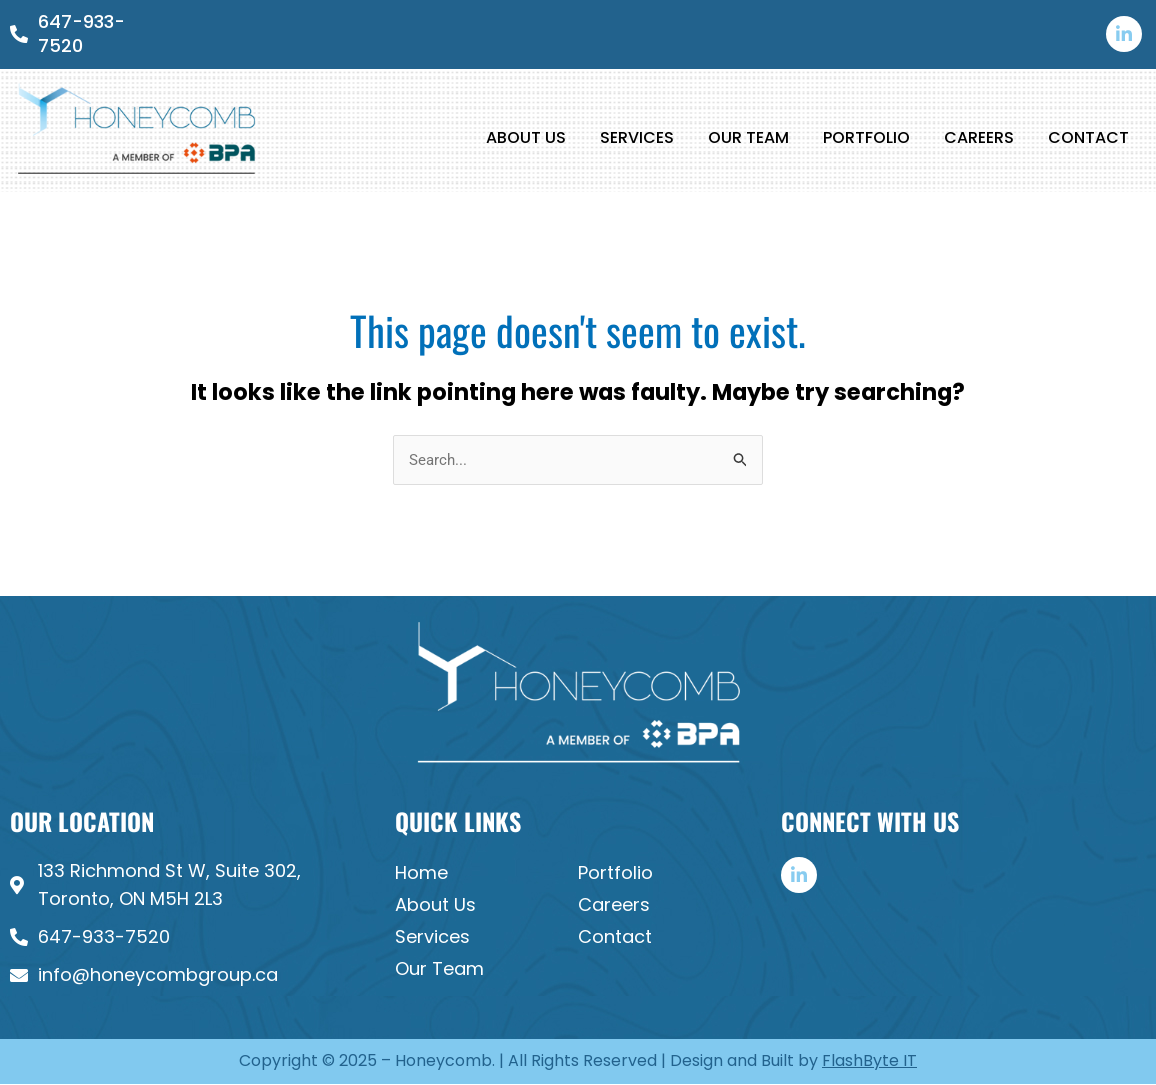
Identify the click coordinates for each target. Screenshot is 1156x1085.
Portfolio (866, 137)
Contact (1088, 137)
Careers (979, 137)
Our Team (748, 137)
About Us (526, 137)
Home (421, 873)
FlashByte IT (869, 1061)
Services (637, 137)
